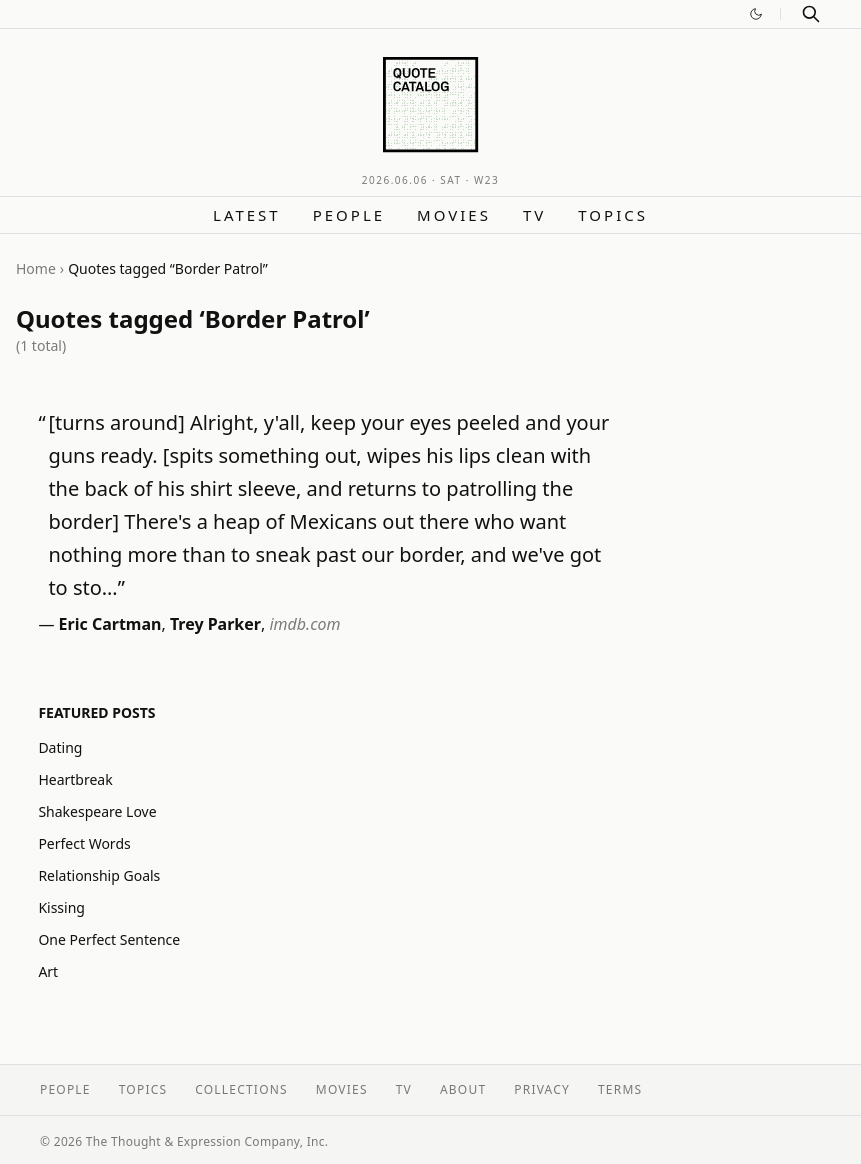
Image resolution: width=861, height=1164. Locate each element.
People (349, 215)
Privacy (542, 1089)
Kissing (61, 907)
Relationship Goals (99, 875)
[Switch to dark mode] (756, 14)
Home (36, 268)
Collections (241, 1089)
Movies (454, 215)
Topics (613, 215)
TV (534, 215)
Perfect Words (84, 843)
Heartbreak (75, 779)
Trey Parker (215, 624)
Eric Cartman (110, 624)
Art (48, 971)
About (463, 1089)
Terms (620, 1089)
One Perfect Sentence (109, 939)
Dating (60, 747)
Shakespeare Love (97, 811)
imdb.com (304, 624)
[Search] (811, 14)
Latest (247, 215)
